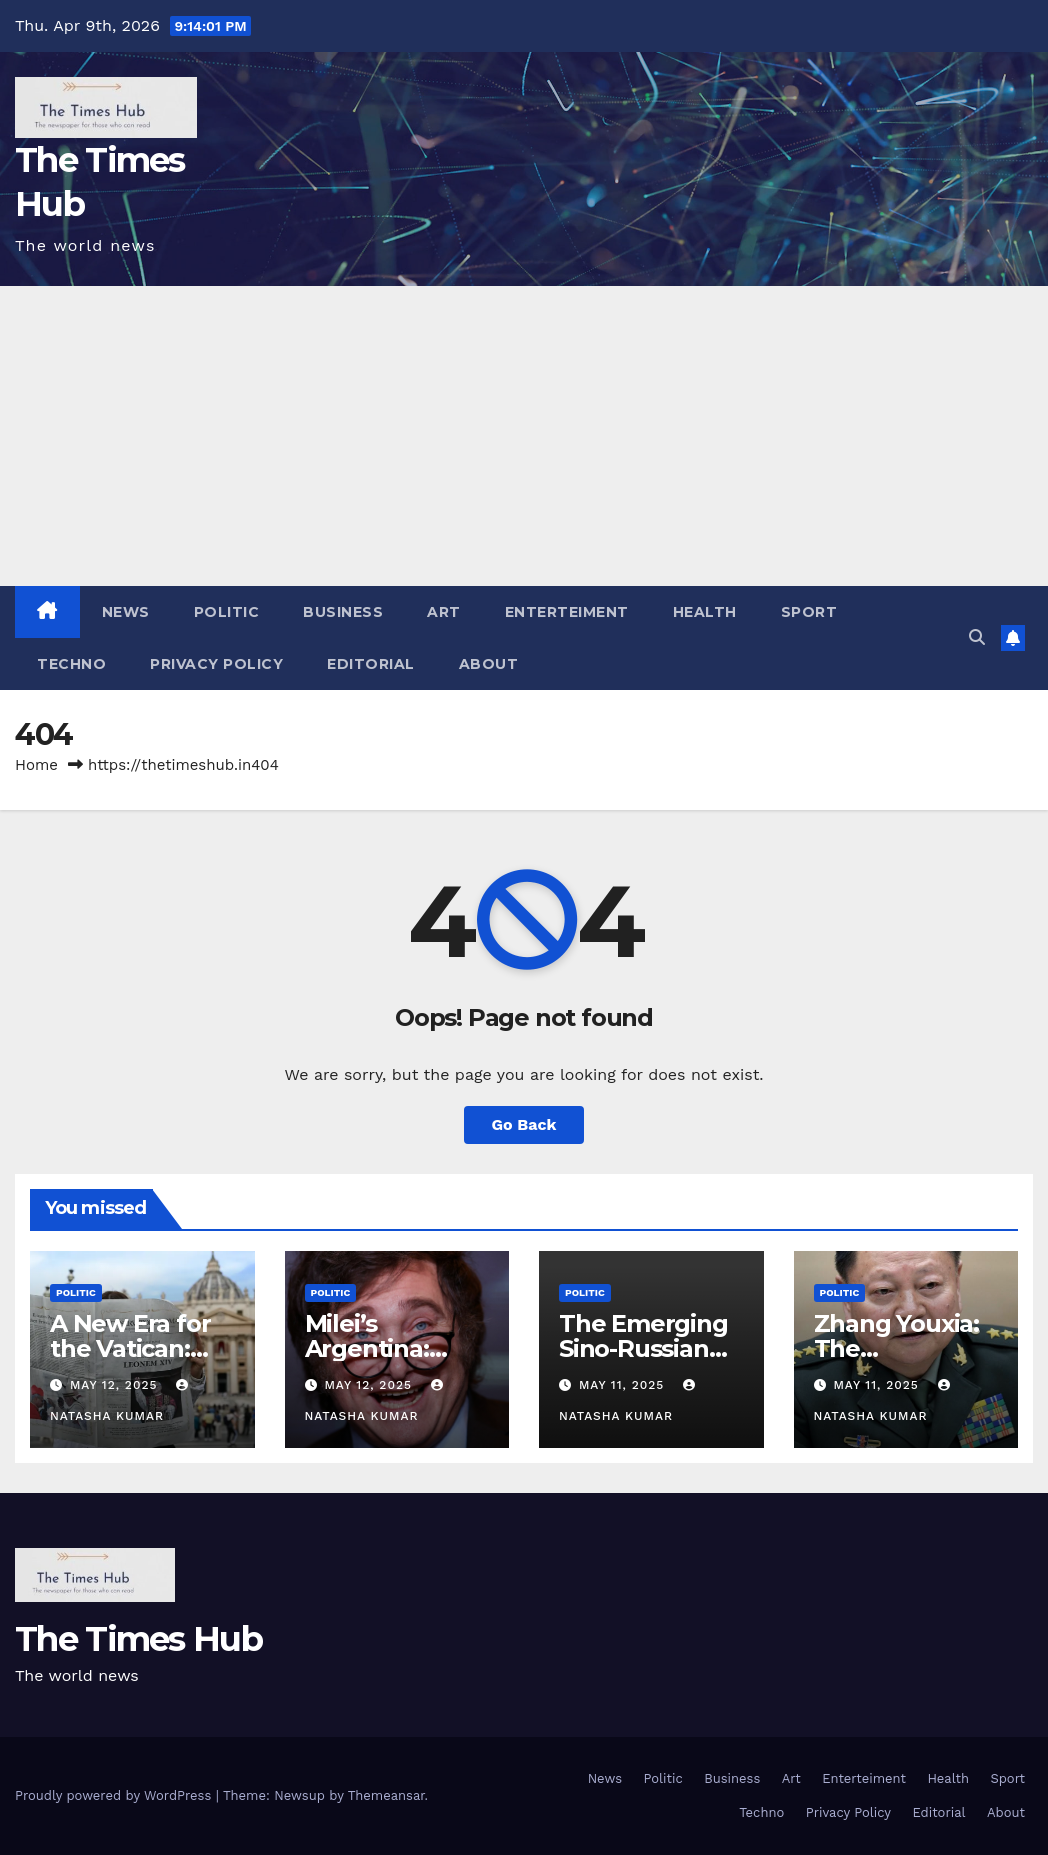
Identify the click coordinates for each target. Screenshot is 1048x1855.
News (126, 612)
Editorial (371, 664)
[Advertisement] (524, 436)
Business (343, 612)
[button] (977, 637)
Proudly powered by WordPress (115, 1795)
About (489, 664)
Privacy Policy (216, 664)
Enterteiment (567, 612)
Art (444, 612)
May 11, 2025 (624, 1385)
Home (36, 765)
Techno (71, 664)
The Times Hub (138, 1639)
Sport (809, 612)
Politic (227, 612)
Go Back (524, 1124)
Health (705, 612)
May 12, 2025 (116, 1385)
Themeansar (386, 1795)
